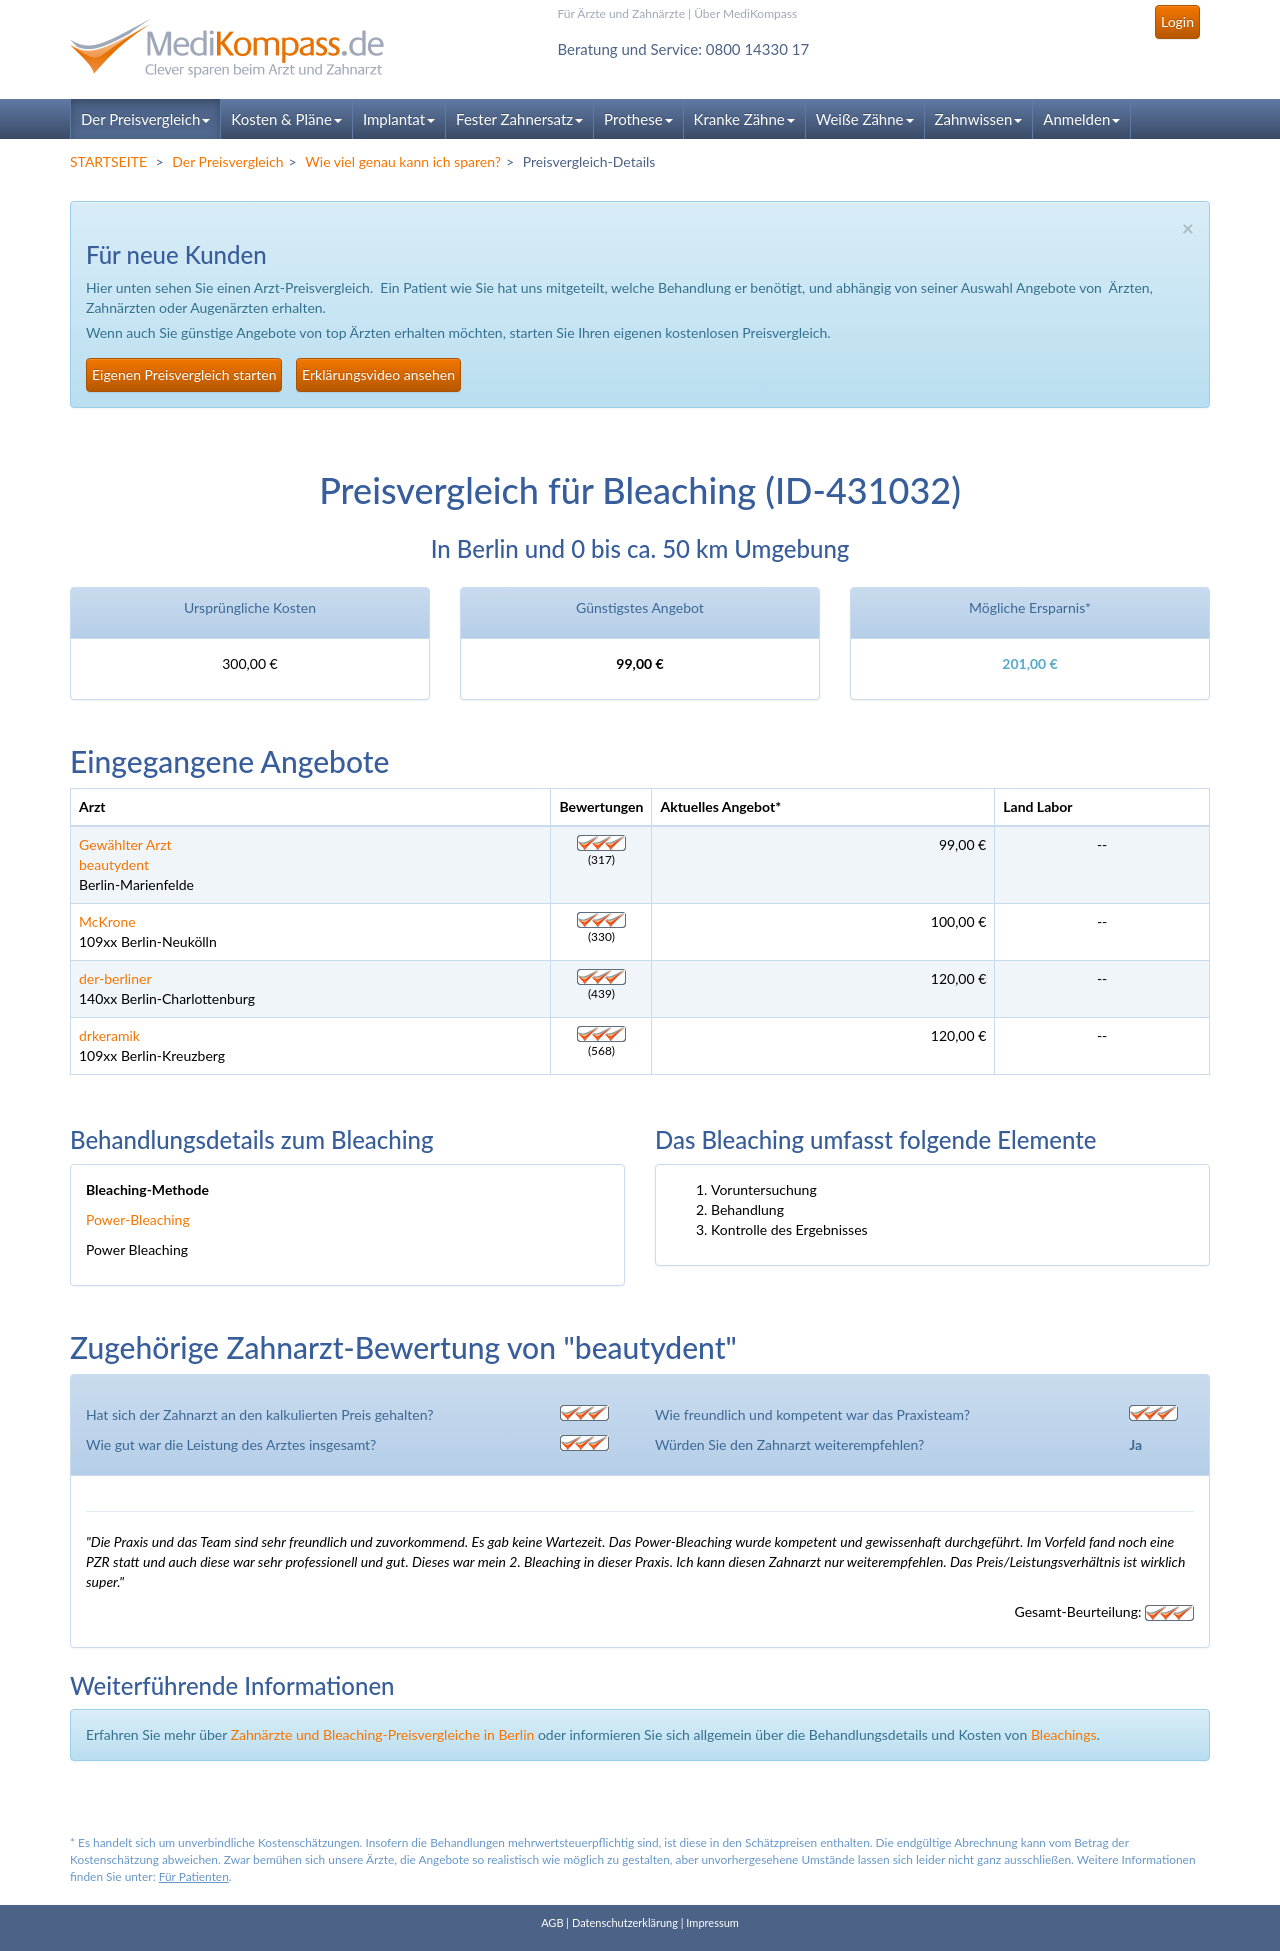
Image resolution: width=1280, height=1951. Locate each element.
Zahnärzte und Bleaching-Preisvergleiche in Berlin (383, 1734)
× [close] (1188, 227)
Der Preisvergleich (145, 119)
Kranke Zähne (744, 119)
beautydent (114, 864)
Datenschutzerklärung (625, 1922)
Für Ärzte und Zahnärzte (621, 13)
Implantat (399, 119)
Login (1177, 21)
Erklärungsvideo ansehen (378, 374)
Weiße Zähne (865, 119)
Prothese (638, 119)
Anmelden (1081, 119)
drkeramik (109, 1035)
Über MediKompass (745, 13)
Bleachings (1064, 1734)
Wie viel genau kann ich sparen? (403, 161)
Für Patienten (194, 1876)
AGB (552, 1922)
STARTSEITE (108, 161)
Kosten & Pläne (286, 119)
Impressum (712, 1922)
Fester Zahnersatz (519, 119)
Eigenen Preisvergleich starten (184, 374)
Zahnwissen (979, 119)
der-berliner (115, 978)
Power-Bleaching (138, 1219)
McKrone (107, 921)
